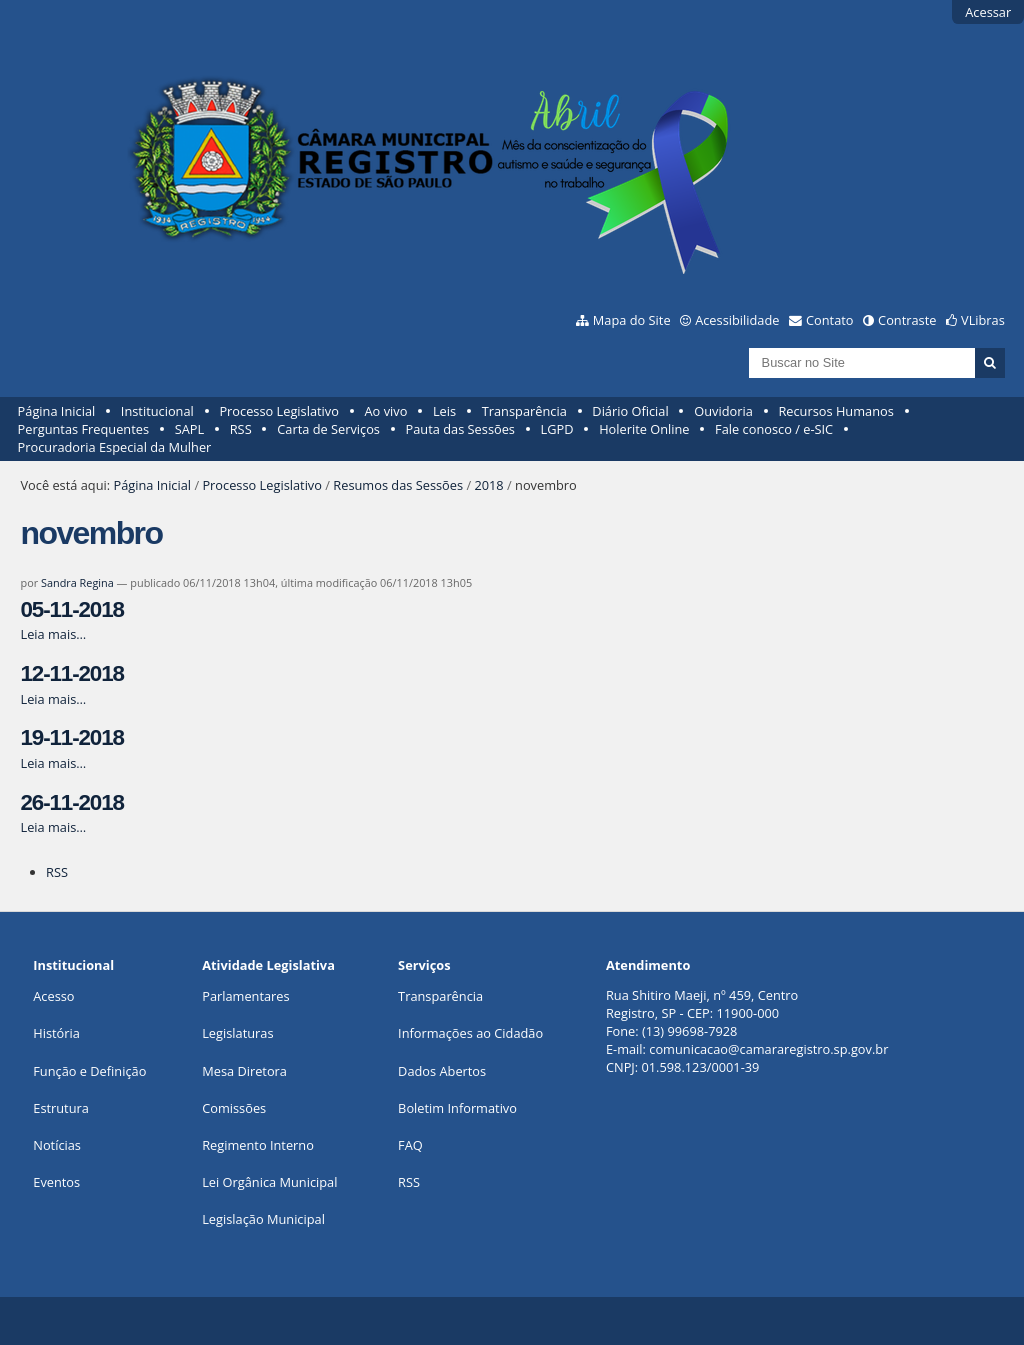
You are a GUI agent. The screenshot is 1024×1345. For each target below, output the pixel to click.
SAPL (190, 429)
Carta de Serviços (328, 429)
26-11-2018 (71, 802)
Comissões (234, 1108)
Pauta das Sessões (460, 429)
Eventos (56, 1182)
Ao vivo (386, 411)
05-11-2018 (71, 609)
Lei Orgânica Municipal (269, 1182)
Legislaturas (237, 1033)
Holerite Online (644, 429)
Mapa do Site (632, 320)
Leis (444, 411)
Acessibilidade (737, 320)
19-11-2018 (71, 737)
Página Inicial (57, 411)
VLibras (983, 320)
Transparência (524, 411)
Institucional (157, 411)
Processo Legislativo (279, 411)
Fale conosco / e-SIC (774, 429)
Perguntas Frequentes (83, 429)
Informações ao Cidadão (470, 1033)
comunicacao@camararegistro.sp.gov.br (768, 1049)
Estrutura (61, 1108)
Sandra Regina (77, 582)
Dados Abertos (442, 1071)
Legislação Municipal (263, 1219)
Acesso (53, 996)
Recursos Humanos (835, 411)
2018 (488, 485)
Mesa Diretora (244, 1071)
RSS (241, 429)
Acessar (988, 12)
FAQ (410, 1145)
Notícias (57, 1145)
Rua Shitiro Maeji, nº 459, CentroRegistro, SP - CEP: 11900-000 (702, 1004)
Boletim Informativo (457, 1108)
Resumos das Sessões (398, 485)
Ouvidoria (723, 411)
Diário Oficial (630, 411)
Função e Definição (89, 1071)
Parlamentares (245, 996)
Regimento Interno (258, 1145)
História (56, 1033)
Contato (830, 320)
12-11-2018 (71, 673)
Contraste (907, 320)
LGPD (557, 429)
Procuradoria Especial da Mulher (115, 447)
